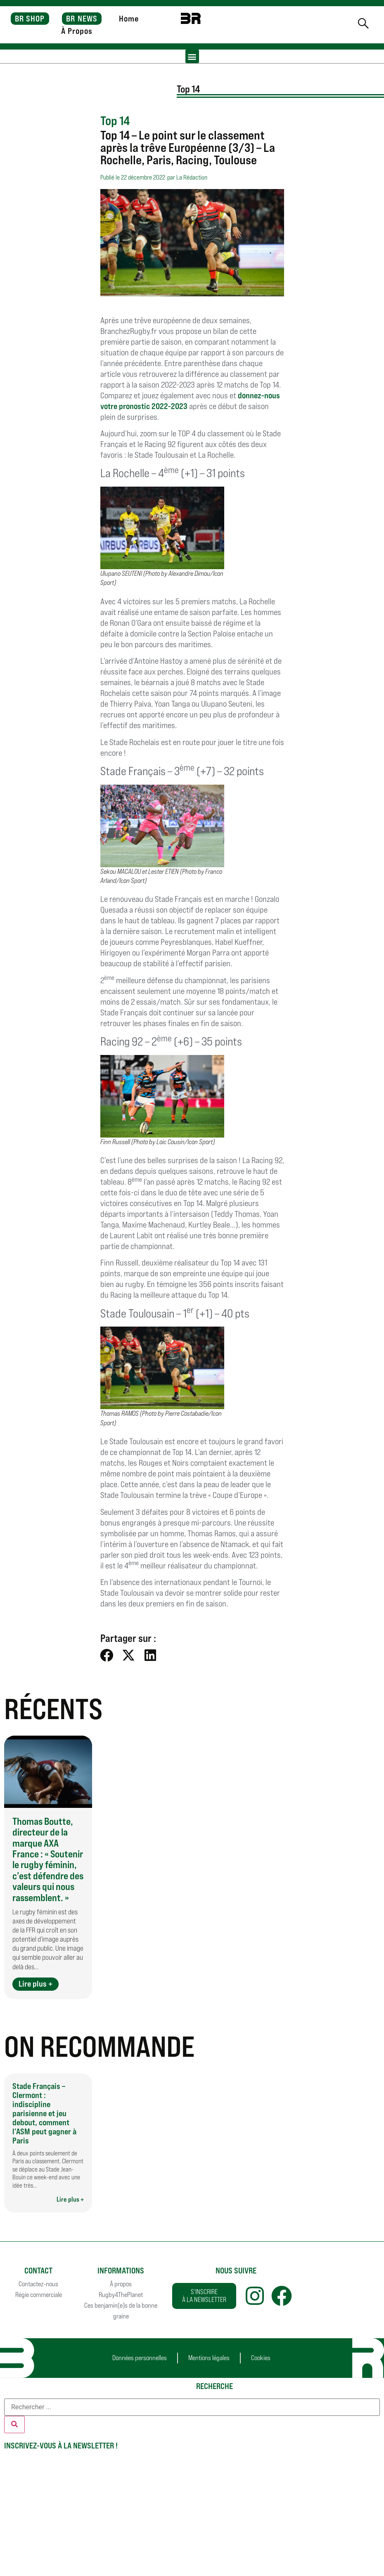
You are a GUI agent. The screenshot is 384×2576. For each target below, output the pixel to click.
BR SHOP (30, 19)
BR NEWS (81, 19)
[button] (192, 56)
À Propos (77, 31)
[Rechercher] (14, 2424)
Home (129, 19)
